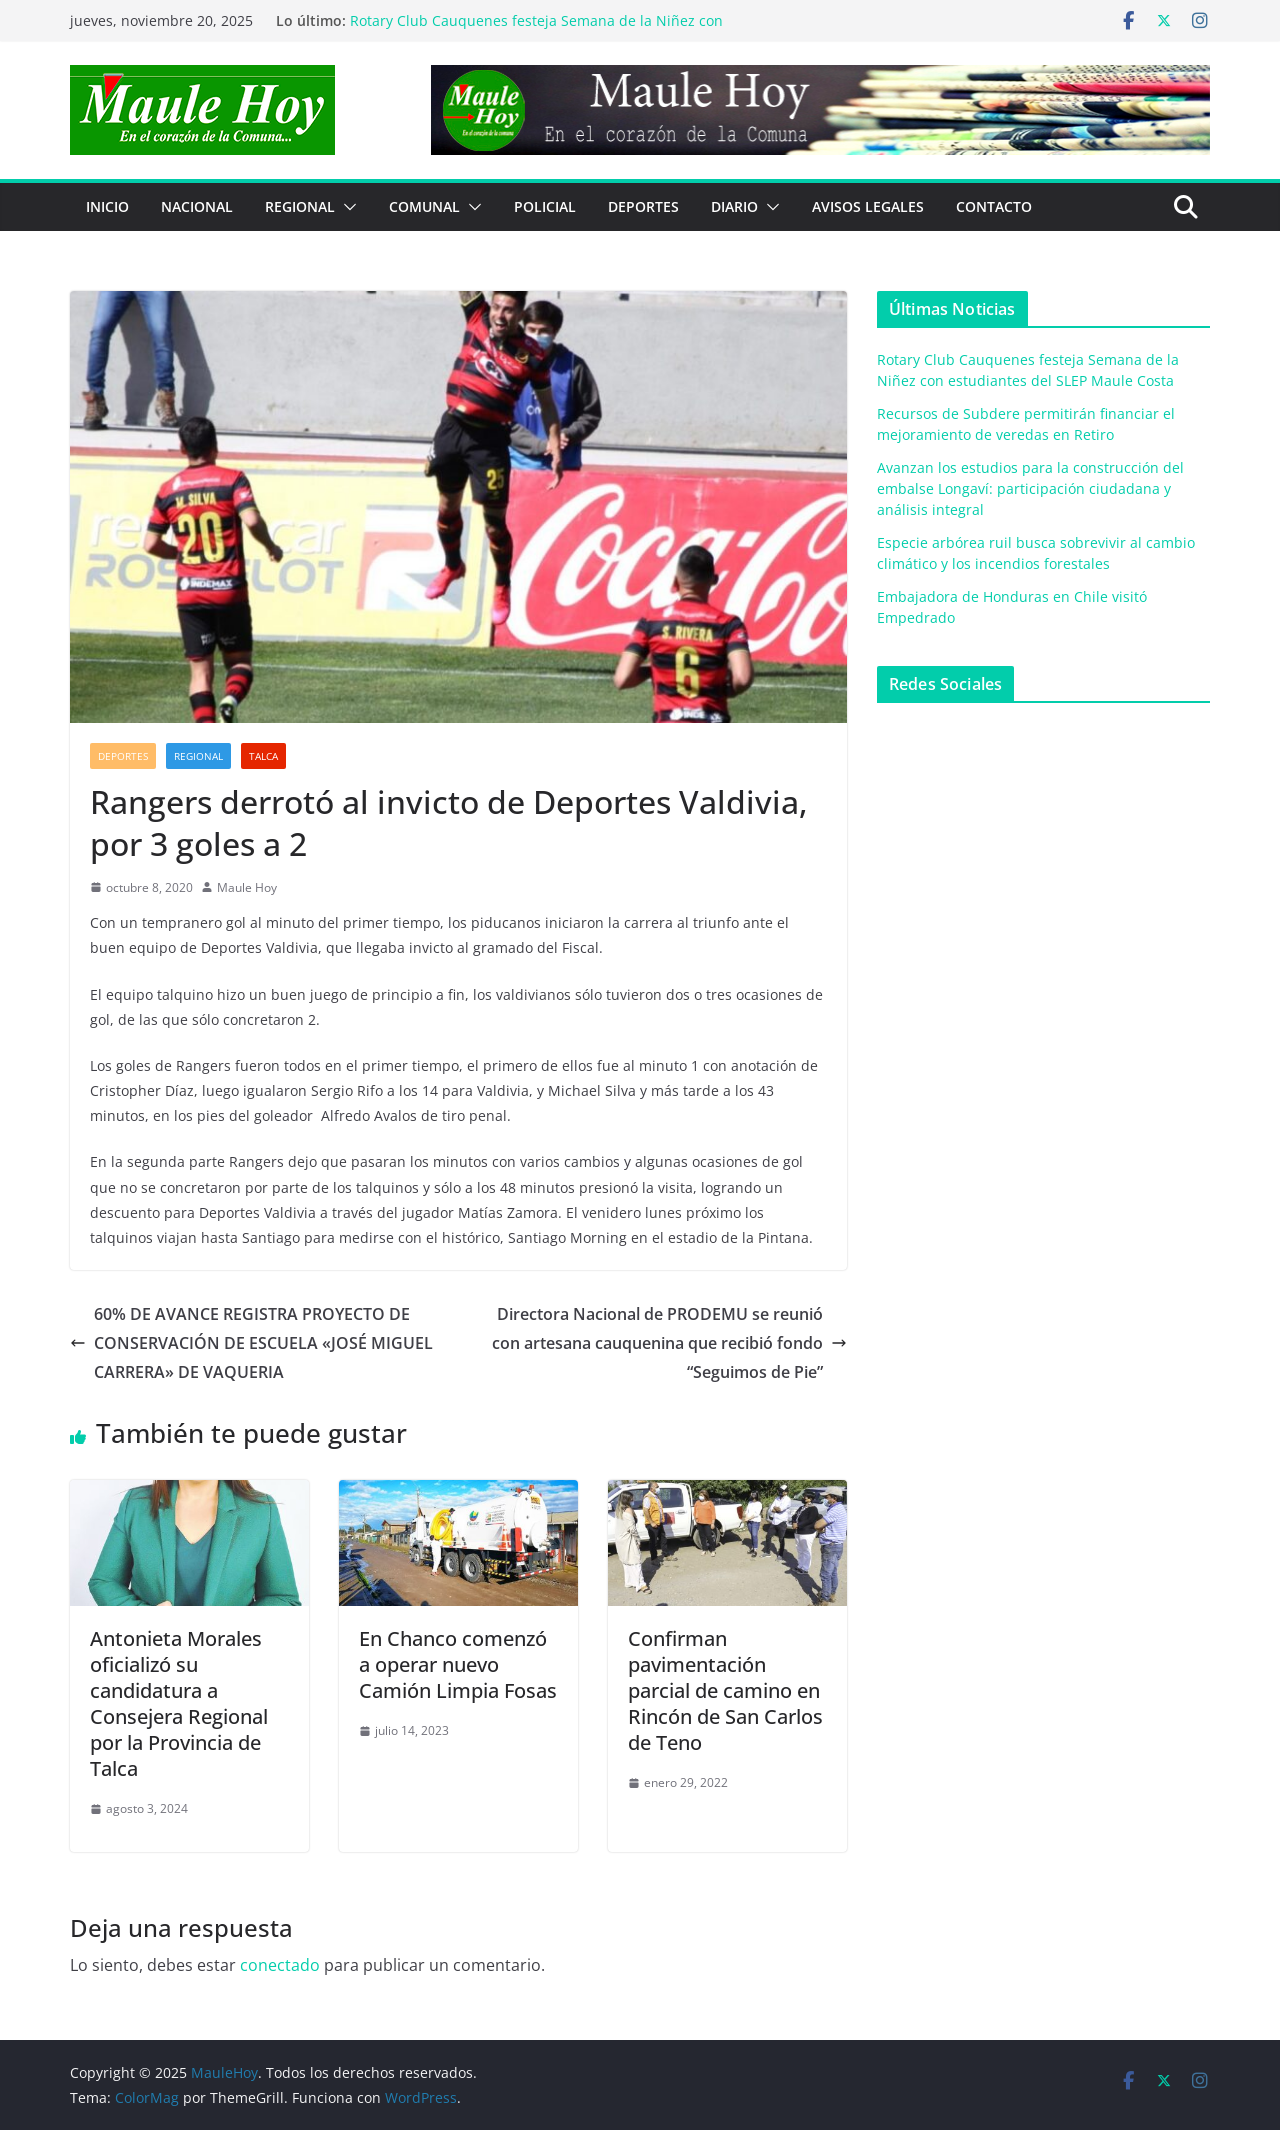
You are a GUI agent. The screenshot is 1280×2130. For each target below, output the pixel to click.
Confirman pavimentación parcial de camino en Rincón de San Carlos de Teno (725, 1690)
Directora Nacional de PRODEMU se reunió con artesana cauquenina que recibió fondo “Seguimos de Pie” (669, 1343)
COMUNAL (424, 206)
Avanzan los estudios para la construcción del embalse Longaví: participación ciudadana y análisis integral (1030, 488)
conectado (280, 1965)
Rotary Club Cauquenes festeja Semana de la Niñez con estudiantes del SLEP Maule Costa (536, 30)
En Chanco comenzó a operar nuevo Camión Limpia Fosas (458, 1664)
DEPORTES (643, 206)
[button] (346, 207)
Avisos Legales (868, 206)
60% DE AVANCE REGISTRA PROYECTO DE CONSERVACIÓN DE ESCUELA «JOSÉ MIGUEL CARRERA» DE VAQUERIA (251, 1343)
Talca (263, 756)
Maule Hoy (247, 887)
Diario (734, 206)
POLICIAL (545, 206)
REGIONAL (300, 206)
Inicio (107, 206)
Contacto (994, 206)
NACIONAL (197, 206)
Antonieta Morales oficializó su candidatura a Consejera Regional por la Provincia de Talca (179, 1703)
